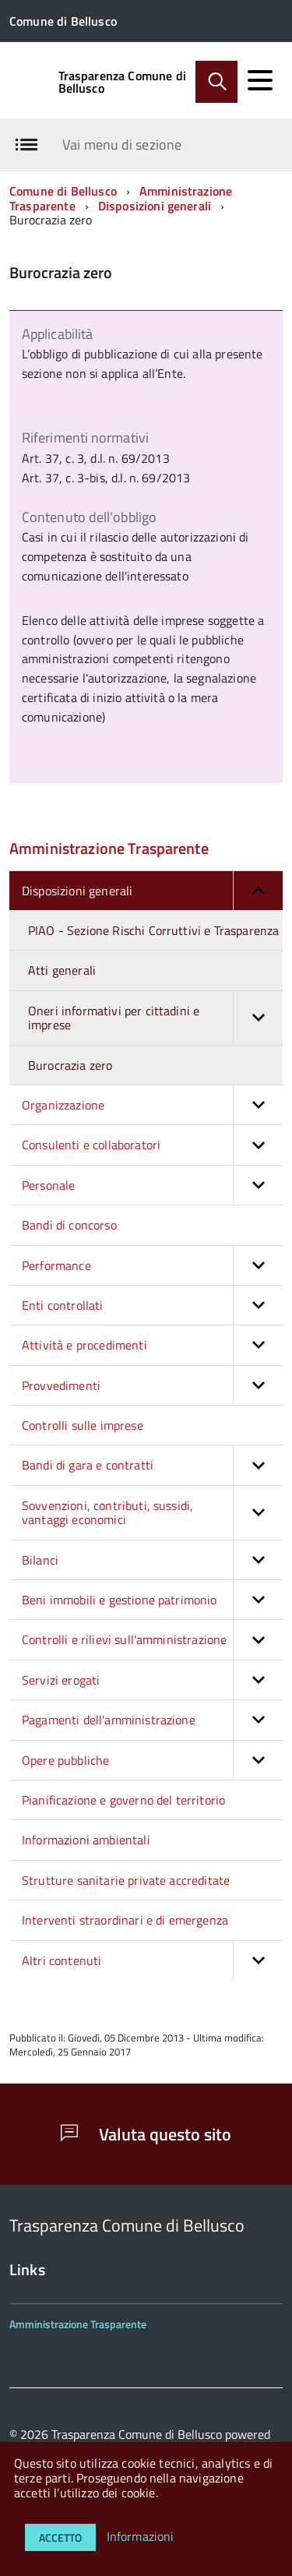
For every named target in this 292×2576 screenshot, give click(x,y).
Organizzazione (152, 1104)
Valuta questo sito (146, 2134)
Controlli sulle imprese (82, 1425)
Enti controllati (152, 1305)
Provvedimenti (152, 1385)
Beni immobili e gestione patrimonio (152, 1599)
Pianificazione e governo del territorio (123, 1800)
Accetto (60, 2537)
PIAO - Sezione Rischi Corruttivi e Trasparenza (153, 930)
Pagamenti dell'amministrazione (152, 1719)
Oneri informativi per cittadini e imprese (155, 1018)
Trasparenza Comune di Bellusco (122, 81)
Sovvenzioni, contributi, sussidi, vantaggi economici (152, 1513)
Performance (152, 1265)
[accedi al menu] (260, 80)
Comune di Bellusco (63, 191)
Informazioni (140, 2536)
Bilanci (152, 1559)
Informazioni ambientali (86, 1839)
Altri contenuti (152, 1960)
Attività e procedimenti (152, 1344)
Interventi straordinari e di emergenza (125, 1920)
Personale (152, 1185)
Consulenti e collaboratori (152, 1144)
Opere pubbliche (152, 1760)
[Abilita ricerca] (216, 82)
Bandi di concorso (69, 1225)
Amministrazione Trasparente (109, 848)
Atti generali (62, 970)
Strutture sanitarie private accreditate (126, 1880)
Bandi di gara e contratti (152, 1464)
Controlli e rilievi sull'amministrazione (152, 1639)
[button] (258, 890)
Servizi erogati (152, 1679)
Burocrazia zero (70, 1065)
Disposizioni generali (154, 205)
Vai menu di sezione (121, 144)
